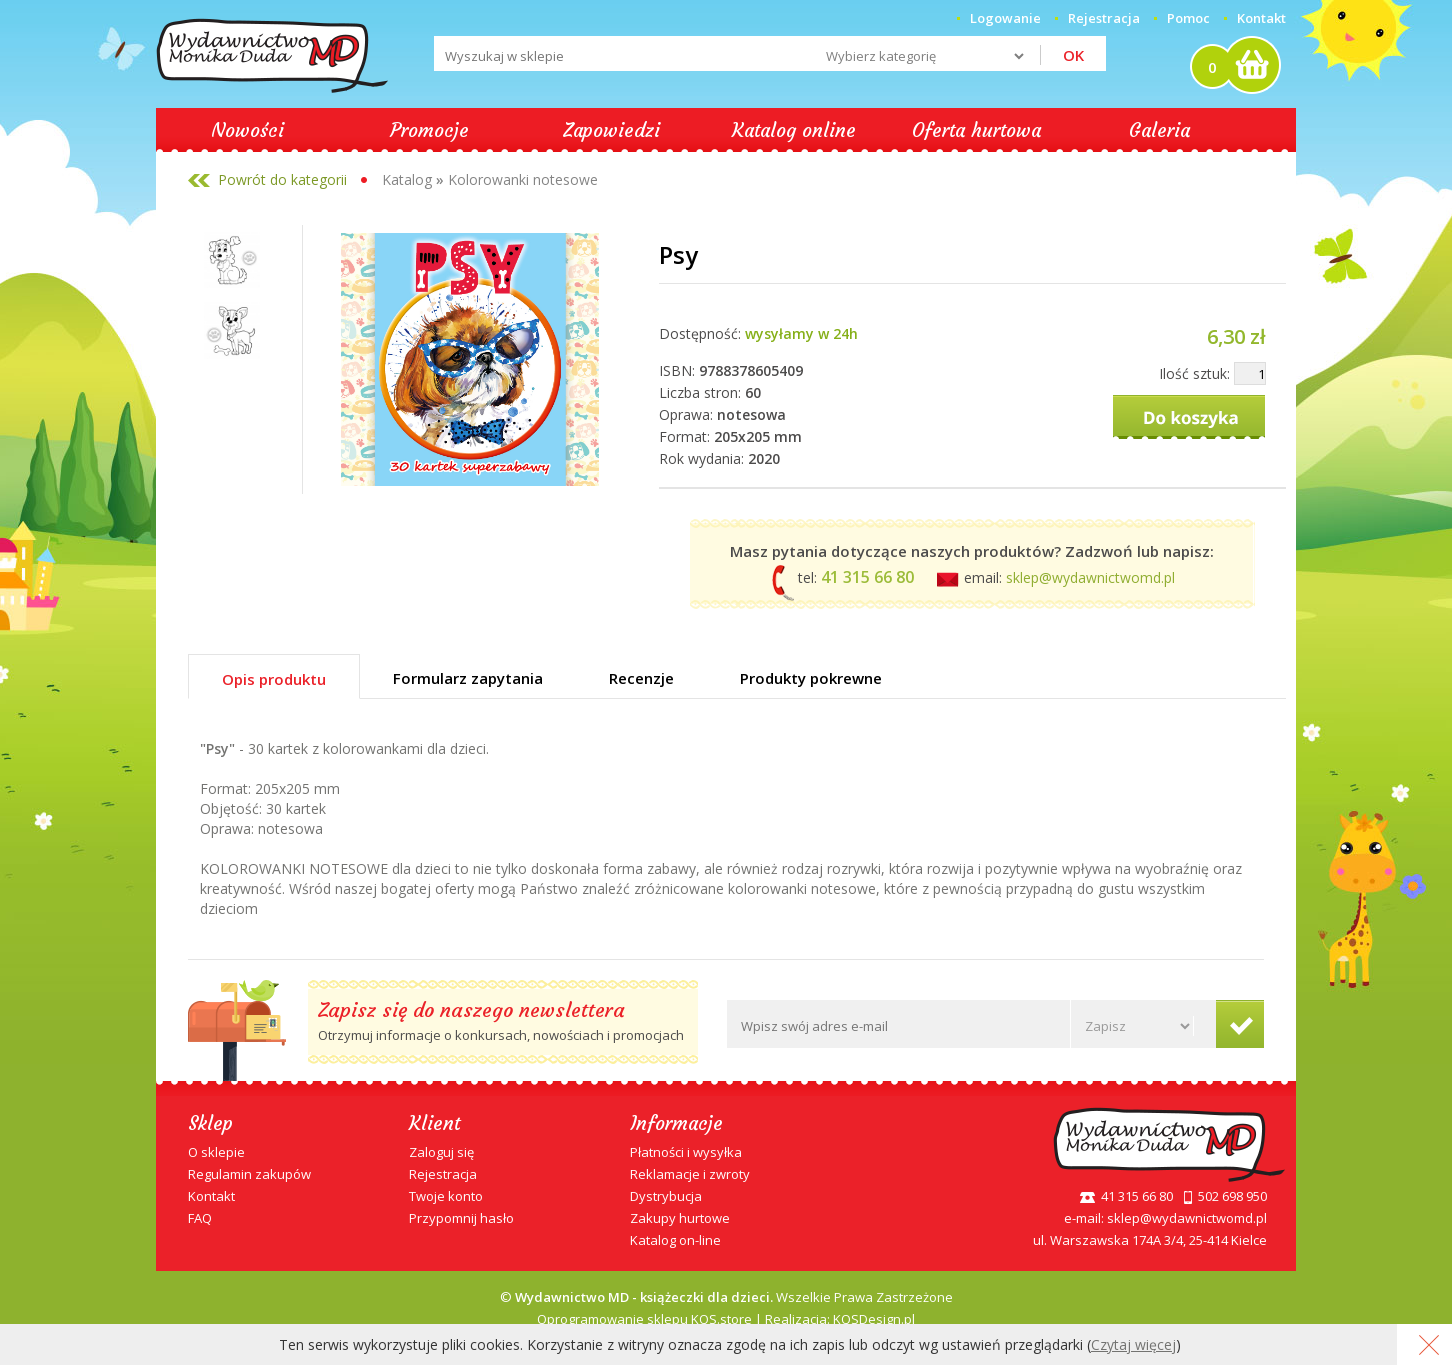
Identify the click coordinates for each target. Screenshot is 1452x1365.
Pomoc (1188, 18)
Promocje (429, 130)
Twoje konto (446, 1196)
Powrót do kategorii (282, 179)
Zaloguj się (441, 1152)
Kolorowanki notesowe (523, 179)
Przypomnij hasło (461, 1218)
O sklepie (216, 1152)
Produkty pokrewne (811, 678)
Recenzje (641, 678)
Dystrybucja (666, 1196)
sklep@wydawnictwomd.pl (1090, 577)
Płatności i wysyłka (686, 1152)
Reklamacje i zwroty (690, 1174)
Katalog (407, 179)
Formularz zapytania (468, 678)
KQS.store (721, 1319)
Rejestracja (443, 1174)
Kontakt (1261, 18)
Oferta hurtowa (976, 130)
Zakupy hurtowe (680, 1218)
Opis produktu (274, 679)
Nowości (247, 130)
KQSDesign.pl (874, 1319)
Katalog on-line (675, 1240)
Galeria (1159, 130)
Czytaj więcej (1133, 1344)
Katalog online (794, 130)
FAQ (200, 1218)
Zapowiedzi (611, 130)
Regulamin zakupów (249, 1174)
